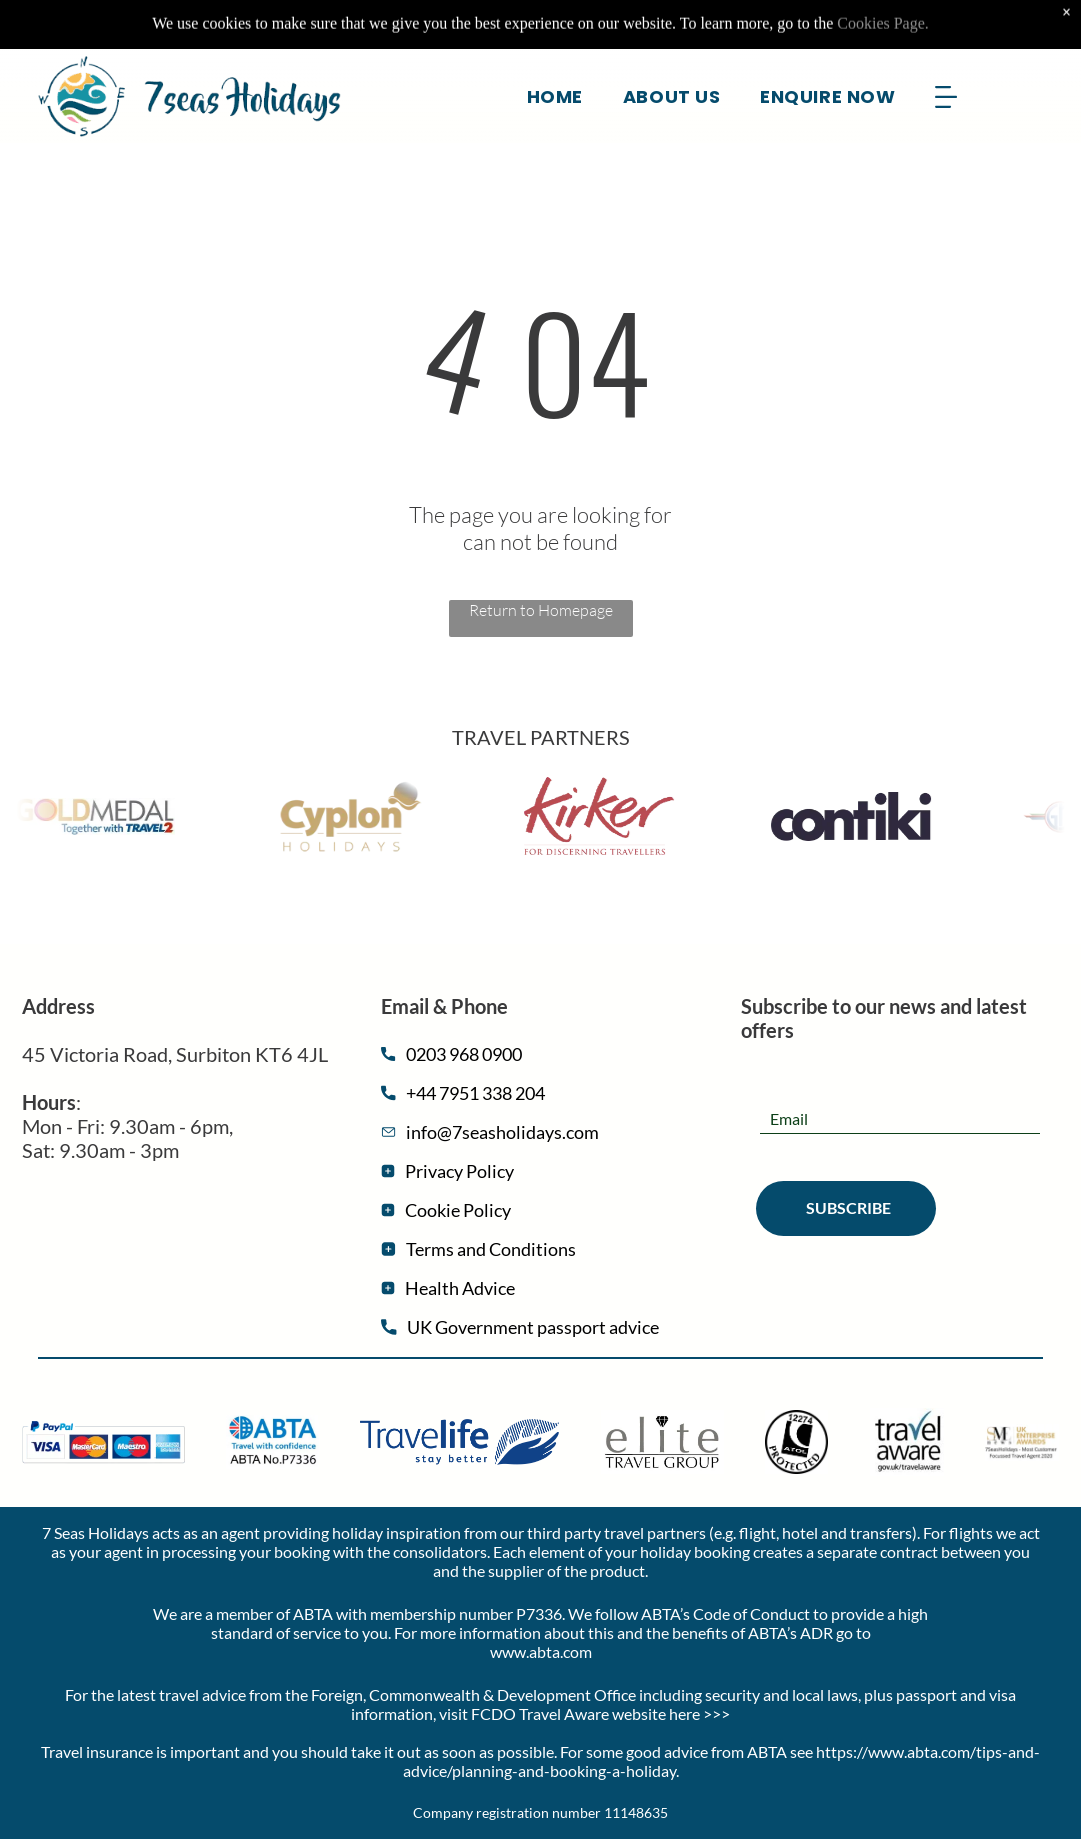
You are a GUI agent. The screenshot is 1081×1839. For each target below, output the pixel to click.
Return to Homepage (541, 610)
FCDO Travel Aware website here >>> (600, 1713)
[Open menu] (946, 47)
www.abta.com (541, 1651)
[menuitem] (555, 46)
